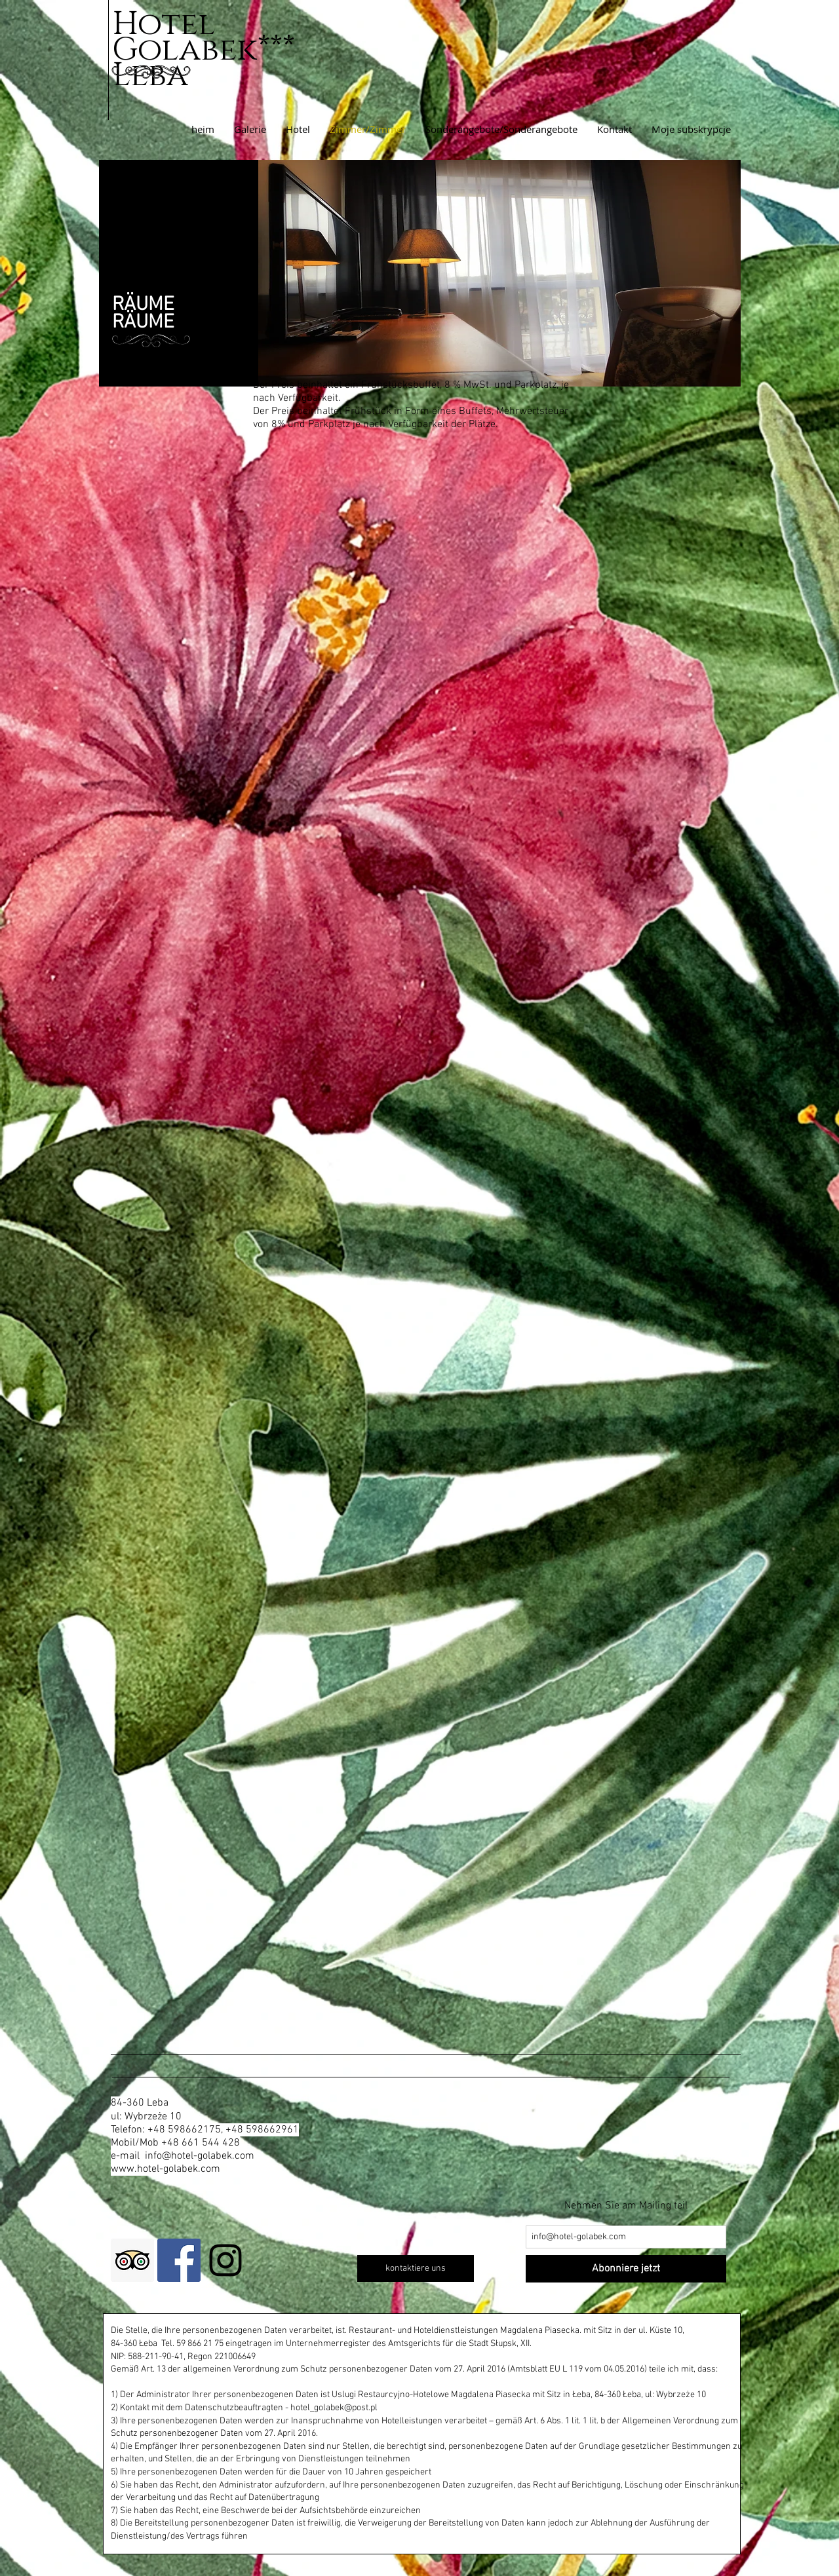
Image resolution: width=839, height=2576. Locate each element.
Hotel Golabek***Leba (203, 50)
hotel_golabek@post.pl (334, 2408)
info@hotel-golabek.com (199, 2156)
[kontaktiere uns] (415, 2268)
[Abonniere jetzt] (626, 2268)
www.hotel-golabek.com (165, 2169)
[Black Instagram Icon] (225, 2260)
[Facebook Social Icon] (179, 2260)
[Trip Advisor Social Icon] (132, 2260)
